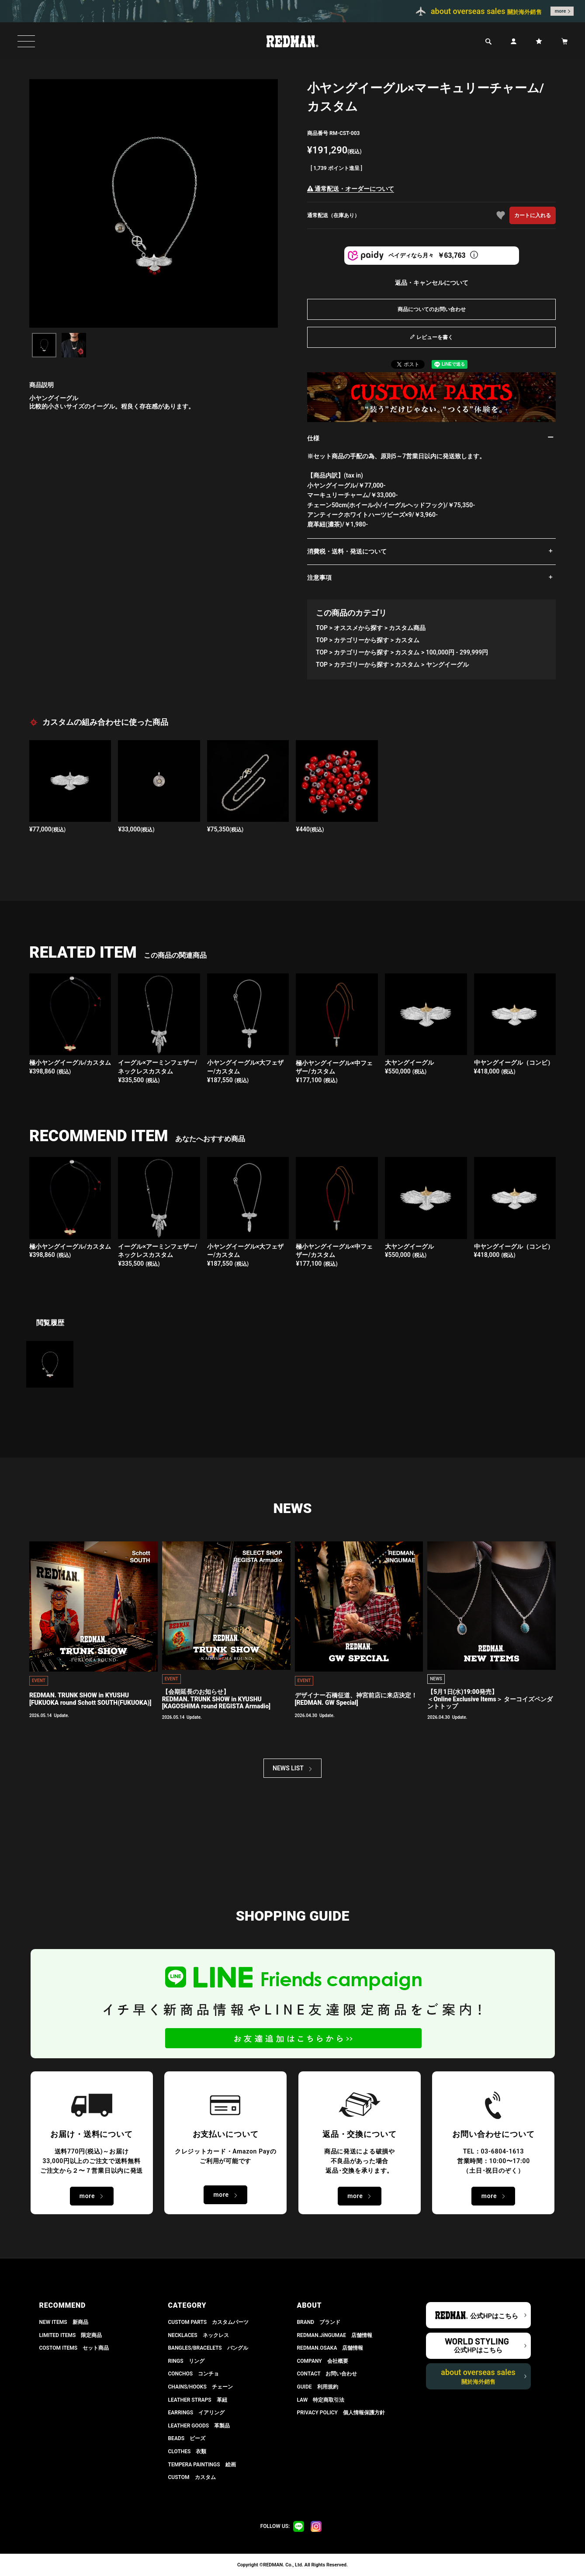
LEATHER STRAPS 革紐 (197, 2400)
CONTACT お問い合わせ (327, 2374)
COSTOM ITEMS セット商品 (74, 2348)
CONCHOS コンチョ (193, 2374)
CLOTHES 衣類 (187, 2451)
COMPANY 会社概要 (322, 2361)
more (560, 11)
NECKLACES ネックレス (198, 2335)
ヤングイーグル (447, 664)
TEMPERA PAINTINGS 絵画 (202, 2465)
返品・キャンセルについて (431, 282)
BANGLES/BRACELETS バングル (208, 2348)
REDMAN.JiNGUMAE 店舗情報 (334, 2335)
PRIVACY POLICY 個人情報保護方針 (341, 2413)
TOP (322, 627)
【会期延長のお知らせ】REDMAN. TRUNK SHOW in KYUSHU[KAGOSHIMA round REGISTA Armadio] (216, 1699)
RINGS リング (186, 2361)
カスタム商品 (407, 627)
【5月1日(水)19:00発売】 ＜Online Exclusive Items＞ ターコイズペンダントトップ (490, 1699)
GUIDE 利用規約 (317, 2387)
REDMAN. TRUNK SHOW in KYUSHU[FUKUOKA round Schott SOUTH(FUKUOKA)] (90, 1699)
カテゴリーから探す (361, 640)
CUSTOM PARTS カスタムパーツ (208, 2322)
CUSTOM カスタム (192, 2477)
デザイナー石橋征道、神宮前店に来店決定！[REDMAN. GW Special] (356, 1699)
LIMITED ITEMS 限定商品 (70, 2335)
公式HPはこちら (494, 2316)
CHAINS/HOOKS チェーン (200, 2387)
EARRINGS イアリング (196, 2413)
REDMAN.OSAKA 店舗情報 (330, 2348)
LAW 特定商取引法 (321, 2400)
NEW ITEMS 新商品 (63, 2322)
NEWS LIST (288, 1768)
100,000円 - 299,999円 (457, 652)
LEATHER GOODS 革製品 (199, 2426)
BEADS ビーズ (187, 2438)
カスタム (407, 640)
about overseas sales (478, 2376)
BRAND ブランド (319, 2322)
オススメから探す (358, 627)
